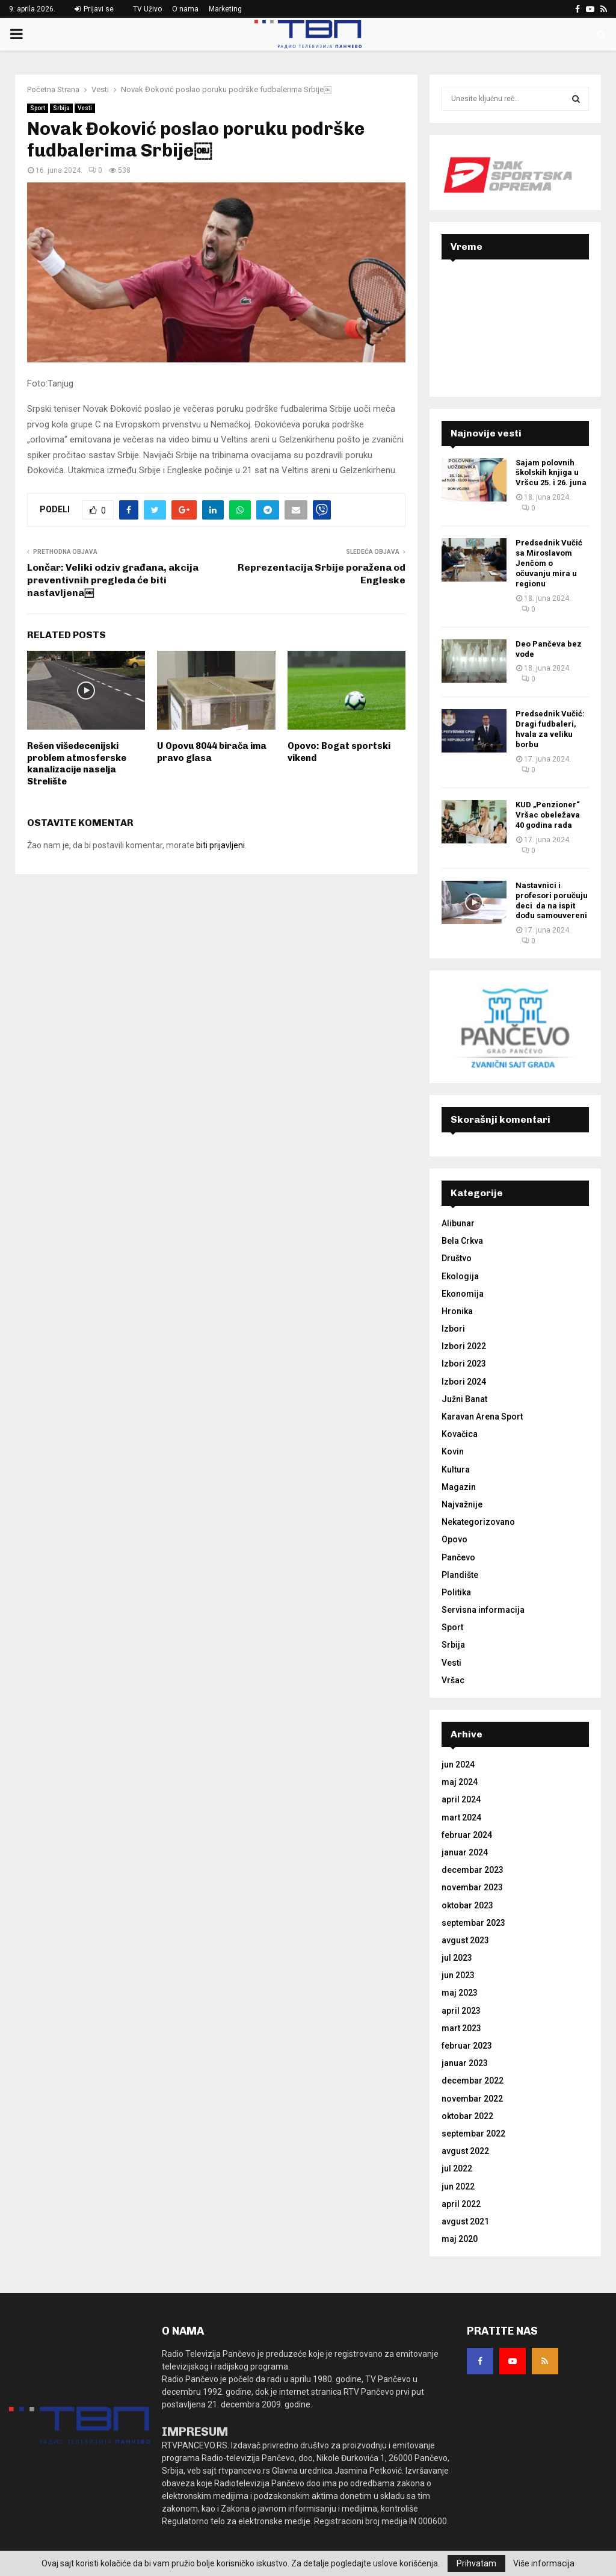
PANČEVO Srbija (515, 317)
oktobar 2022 (467, 2116)
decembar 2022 (473, 2080)
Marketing (225, 9)
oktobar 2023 (467, 1905)
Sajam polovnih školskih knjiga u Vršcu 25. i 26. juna (551, 473)
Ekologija (460, 1276)
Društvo (457, 1258)
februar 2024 (467, 1835)
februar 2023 (467, 2045)
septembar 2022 (473, 2133)
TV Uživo (147, 9)
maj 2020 (460, 2239)
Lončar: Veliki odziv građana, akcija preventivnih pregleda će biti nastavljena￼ (113, 580)
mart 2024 (461, 1817)
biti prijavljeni (220, 845)
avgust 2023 (465, 1940)
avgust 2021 (465, 2221)
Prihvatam (476, 2563)
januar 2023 (465, 2063)
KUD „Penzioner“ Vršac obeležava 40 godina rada (548, 815)
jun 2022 (458, 2186)
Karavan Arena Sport (482, 1416)
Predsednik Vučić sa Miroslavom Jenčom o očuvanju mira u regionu (549, 563)
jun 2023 (458, 1975)
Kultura (456, 1469)
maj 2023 (460, 1992)
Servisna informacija (483, 1610)
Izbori (453, 1328)
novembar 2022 (472, 2098)
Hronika (457, 1311)
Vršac (453, 1680)
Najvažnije (462, 1504)
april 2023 (461, 2011)
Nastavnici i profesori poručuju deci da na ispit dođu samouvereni (552, 900)
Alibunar (458, 1223)
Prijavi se (94, 9)
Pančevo (458, 1557)
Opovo (454, 1539)
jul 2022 (457, 2168)
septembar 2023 (473, 1923)
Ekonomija (463, 1294)
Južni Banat (464, 1399)
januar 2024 (465, 1852)
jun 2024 (458, 1764)
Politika (456, 1592)
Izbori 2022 (464, 1346)
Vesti (85, 108)
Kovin (453, 1451)
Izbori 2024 (464, 1381)
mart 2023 (461, 2028)
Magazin (459, 1487)
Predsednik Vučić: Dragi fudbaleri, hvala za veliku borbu (550, 729)
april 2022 (461, 2204)
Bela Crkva (462, 1241)
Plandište (460, 1575)
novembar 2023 (472, 1887)
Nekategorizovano (478, 1522)
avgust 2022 (465, 2151)
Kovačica (460, 1434)
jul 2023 (457, 1958)
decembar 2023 (473, 1870)
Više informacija (543, 2563)
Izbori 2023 (464, 1363)
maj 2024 (460, 1782)
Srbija (61, 108)
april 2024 (461, 1799)
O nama (185, 9)
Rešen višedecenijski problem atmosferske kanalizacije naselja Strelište (76, 763)
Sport (37, 108)
